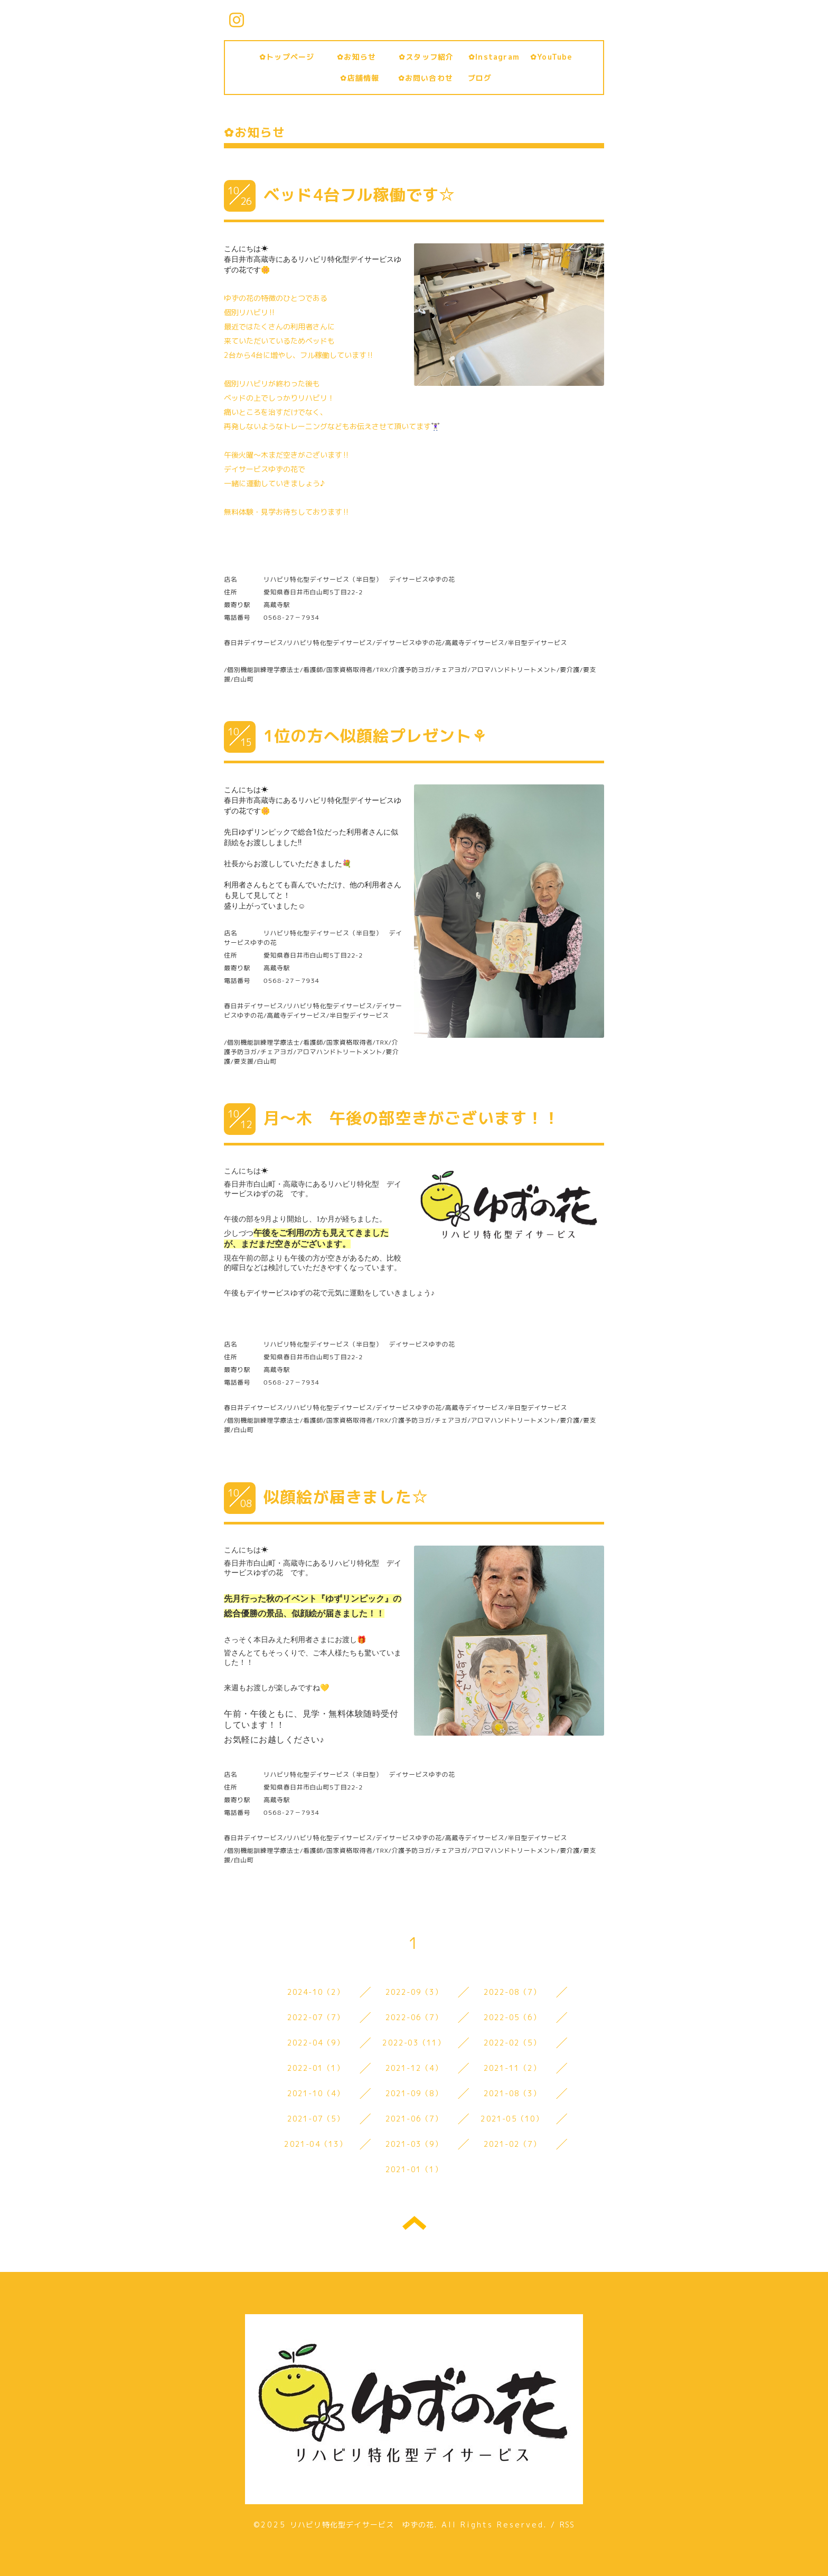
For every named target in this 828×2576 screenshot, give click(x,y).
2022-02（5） (512, 2043)
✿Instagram (494, 57)
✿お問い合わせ (430, 78)
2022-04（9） (316, 2043)
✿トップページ (291, 57)
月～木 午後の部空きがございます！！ (412, 1118)
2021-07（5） (316, 2119)
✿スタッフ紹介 (430, 57)
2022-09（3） (414, 1992)
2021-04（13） (315, 2144)
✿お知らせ (364, 57)
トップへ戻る (414, 2223)
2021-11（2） (512, 2068)
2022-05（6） (512, 2017)
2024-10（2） (316, 1992)
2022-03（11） (413, 2043)
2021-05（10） (512, 2119)
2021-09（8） (414, 2093)
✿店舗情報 (363, 78)
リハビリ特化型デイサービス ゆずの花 (362, 2525)
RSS (567, 2525)
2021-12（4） (414, 2068)
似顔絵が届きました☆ (346, 1497)
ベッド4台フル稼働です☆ (359, 195)
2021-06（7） (414, 2119)
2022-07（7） (316, 2017)
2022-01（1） (316, 2068)
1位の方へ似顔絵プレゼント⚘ (375, 736)
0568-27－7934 (291, 617)
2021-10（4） (316, 2093)
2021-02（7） (512, 2144)
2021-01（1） (414, 2169)
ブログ (480, 78)
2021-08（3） (512, 2093)
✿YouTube (551, 57)
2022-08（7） (512, 1992)
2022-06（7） (414, 2017)
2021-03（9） (414, 2144)
